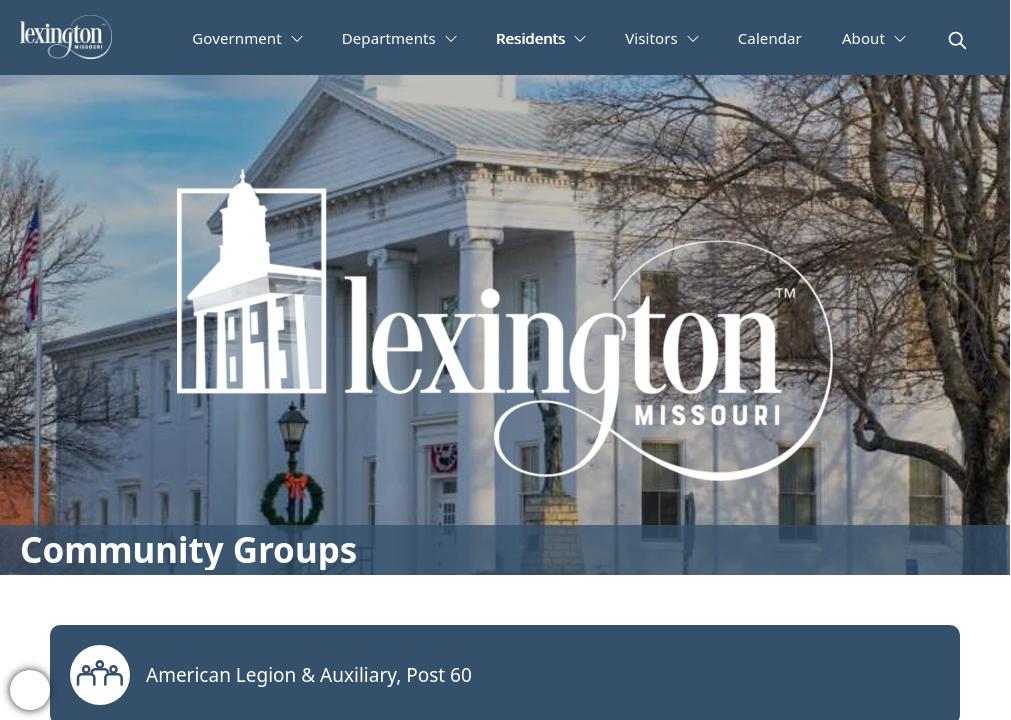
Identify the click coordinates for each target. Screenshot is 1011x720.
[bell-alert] (30, 690)
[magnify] (957, 40)
